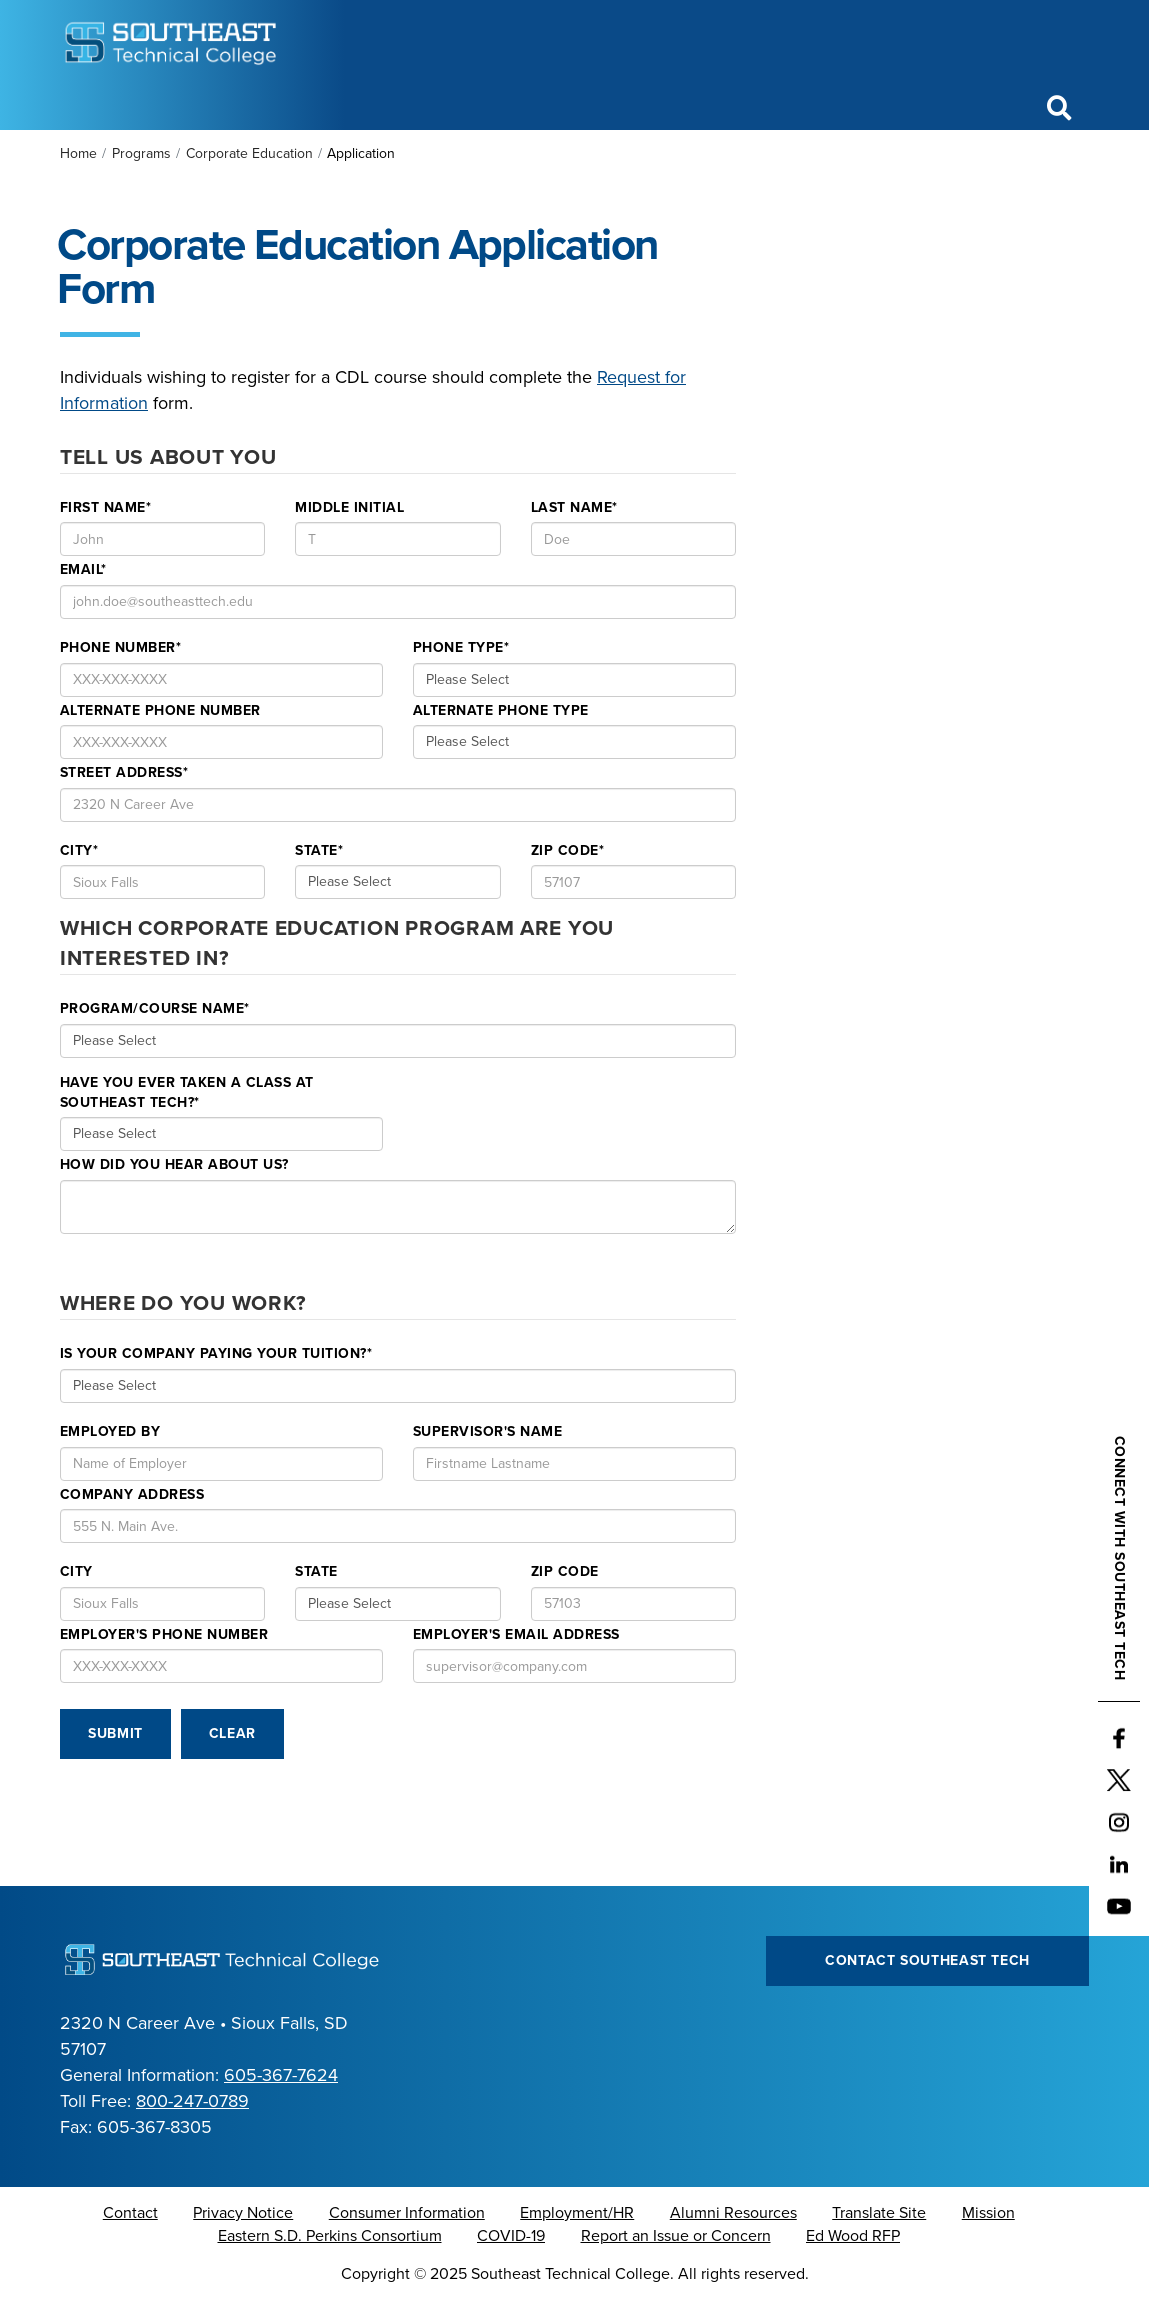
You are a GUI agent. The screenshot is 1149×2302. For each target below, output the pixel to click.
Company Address (132, 1494)
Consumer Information (407, 2213)
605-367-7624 (281, 2075)
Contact (130, 2213)
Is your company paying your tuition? (216, 1353)
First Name (105, 507)
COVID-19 (511, 2236)
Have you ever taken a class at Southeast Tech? (187, 1092)
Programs (141, 153)
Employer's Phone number (164, 1634)
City (79, 850)
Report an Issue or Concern (676, 2236)
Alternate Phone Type (501, 710)
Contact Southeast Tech (927, 1960)
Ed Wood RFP (853, 2236)
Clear (232, 1733)
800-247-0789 (192, 2101)
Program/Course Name (155, 1008)
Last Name (574, 507)
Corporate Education (249, 153)
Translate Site (879, 2213)
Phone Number (120, 647)
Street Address (124, 772)
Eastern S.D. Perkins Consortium (330, 2236)
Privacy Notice (243, 2213)
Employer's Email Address (516, 1634)
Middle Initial (349, 507)
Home (78, 153)
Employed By (110, 1431)
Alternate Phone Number (160, 710)
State (319, 850)
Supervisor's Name (487, 1431)
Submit (115, 1733)
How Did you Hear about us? (174, 1164)
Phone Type (461, 647)
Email (83, 569)
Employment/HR (577, 2213)
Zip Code (567, 850)
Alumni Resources (733, 2213)
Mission (988, 2213)
